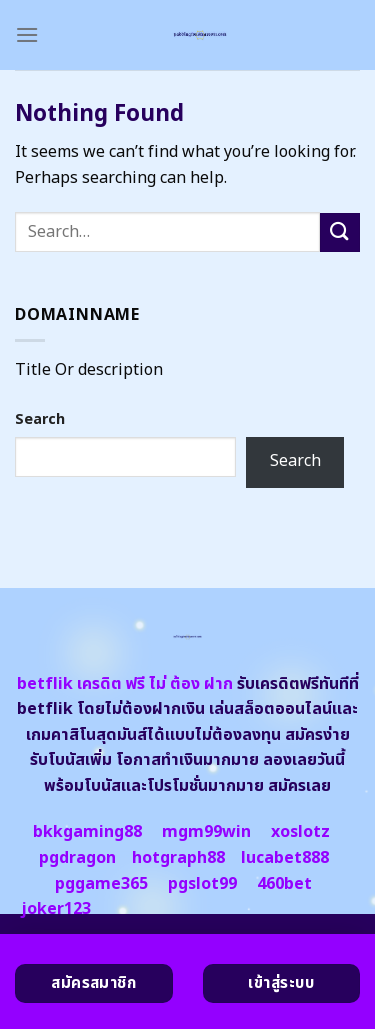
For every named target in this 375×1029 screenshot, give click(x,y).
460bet (284, 884)
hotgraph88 (178, 858)
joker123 (56, 909)
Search (40, 419)
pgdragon (77, 858)
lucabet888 (285, 858)
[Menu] (27, 34)
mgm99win (206, 832)
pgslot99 (202, 884)
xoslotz (300, 832)
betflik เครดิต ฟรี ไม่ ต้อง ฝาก (125, 684)
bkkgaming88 (87, 832)
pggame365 (101, 884)
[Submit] (340, 232)
